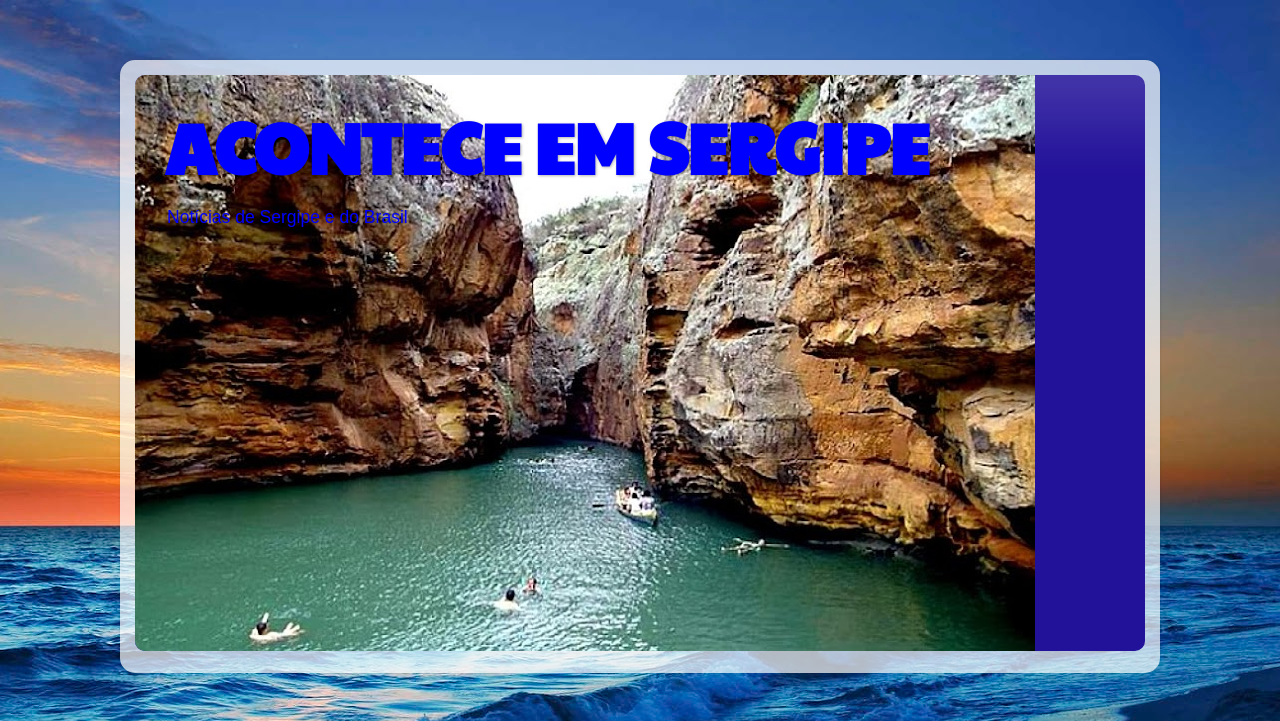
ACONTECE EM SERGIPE (547, 146)
